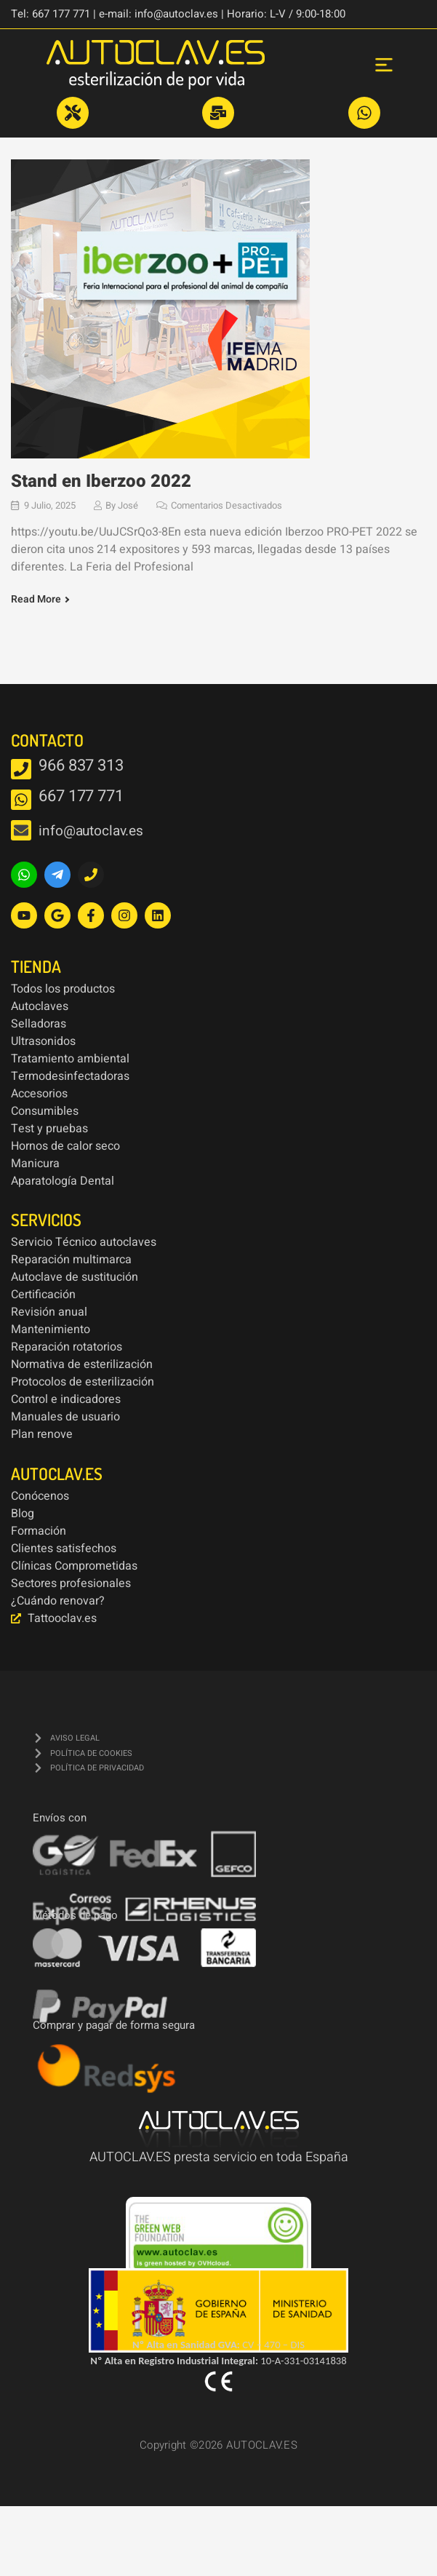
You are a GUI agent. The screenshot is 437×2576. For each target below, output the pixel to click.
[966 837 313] (21, 769)
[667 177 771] (21, 800)
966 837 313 (81, 765)
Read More (36, 600)
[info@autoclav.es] (21, 830)
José (128, 505)
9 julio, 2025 (50, 505)
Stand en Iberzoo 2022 (101, 481)
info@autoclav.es (91, 831)
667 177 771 (81, 796)
